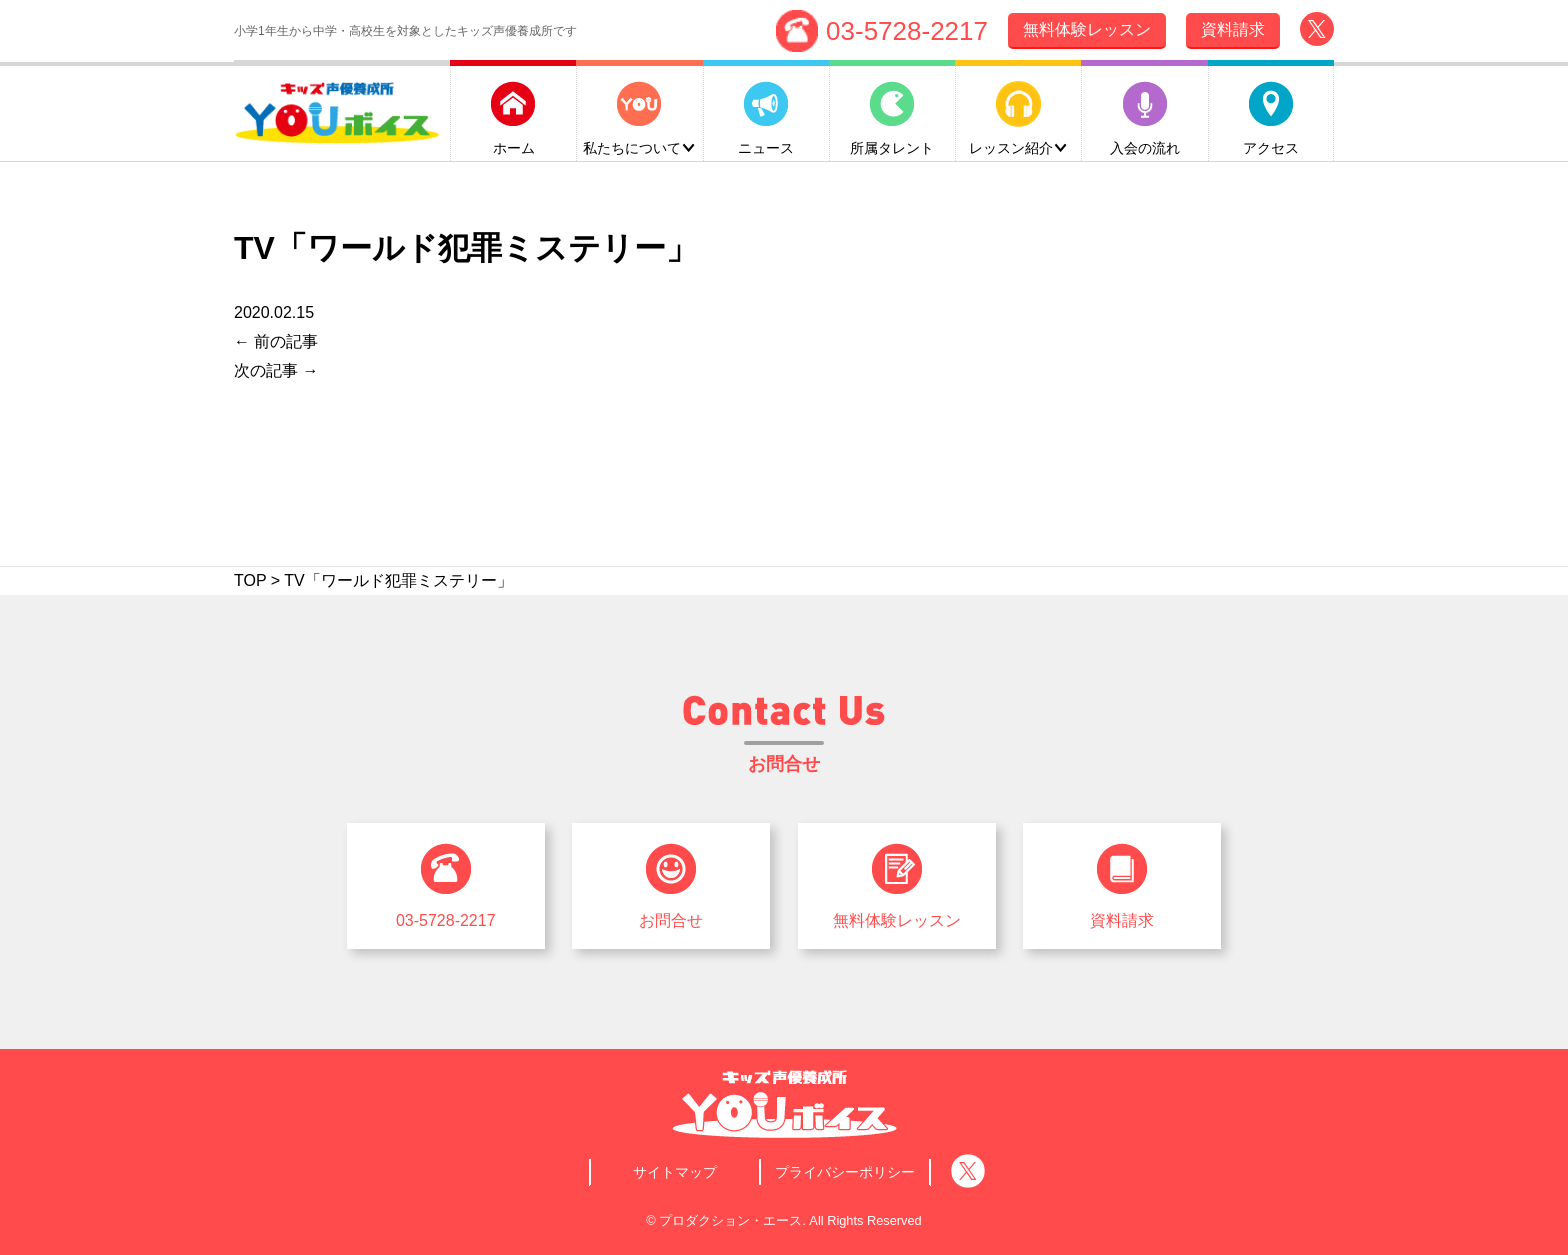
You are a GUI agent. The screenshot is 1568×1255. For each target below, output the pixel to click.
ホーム (514, 146)
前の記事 (276, 341)
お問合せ (671, 920)
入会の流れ (1145, 146)
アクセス (1271, 146)
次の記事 (276, 370)
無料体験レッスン (897, 920)
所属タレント (892, 146)
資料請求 (1122, 920)
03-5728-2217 (907, 29)
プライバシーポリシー (845, 1172)
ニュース (766, 146)
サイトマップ (675, 1172)
